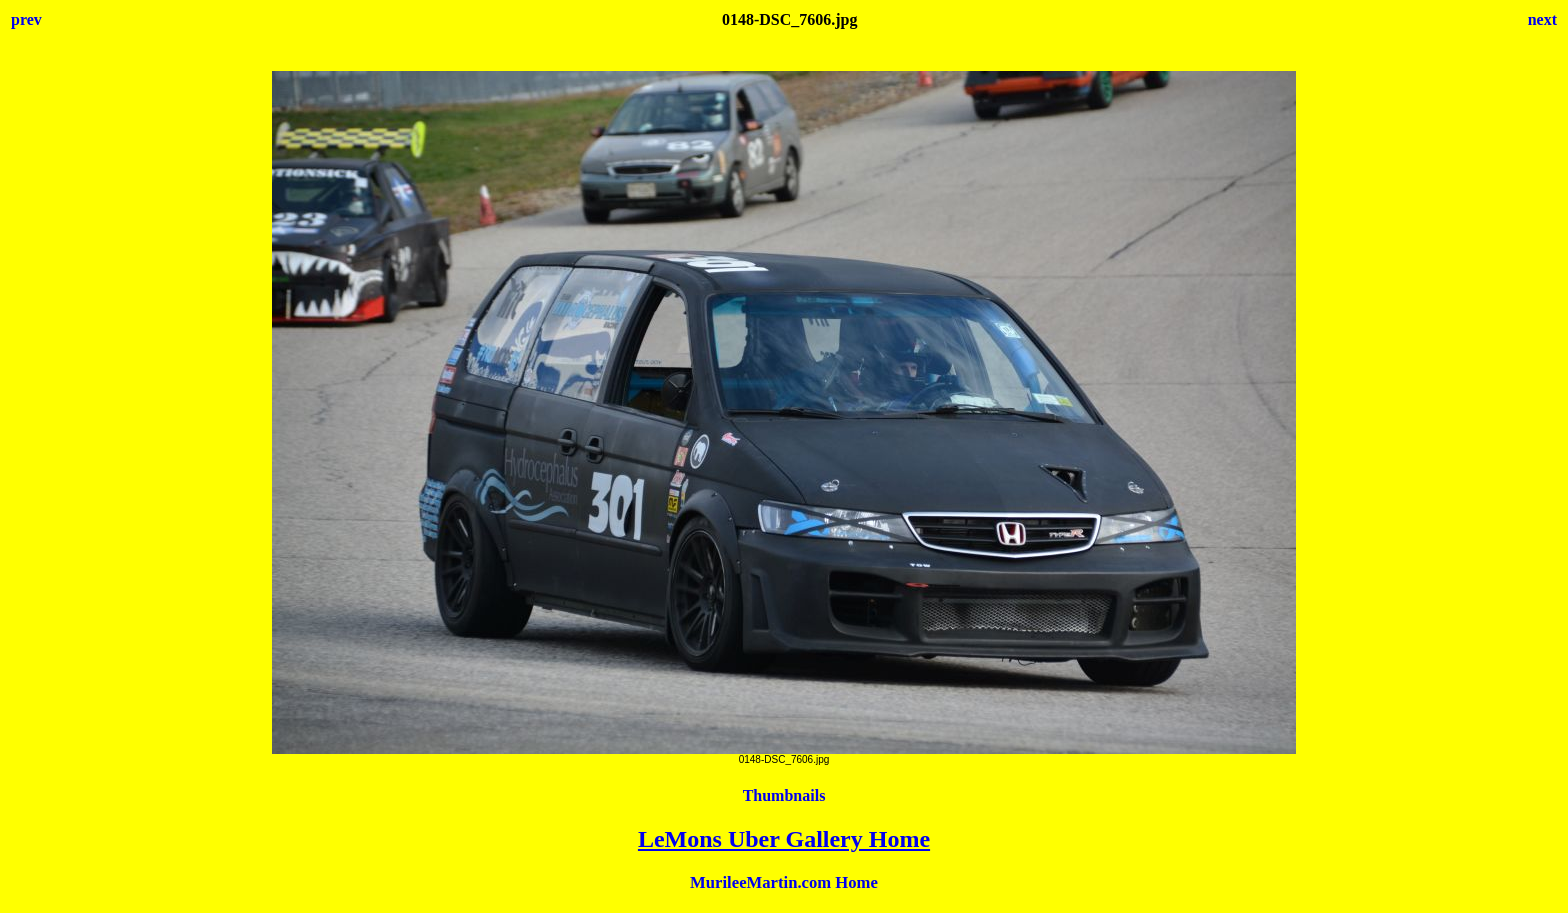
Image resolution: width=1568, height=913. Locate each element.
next (1542, 19)
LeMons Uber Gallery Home (784, 839)
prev (26, 19)
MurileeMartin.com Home (784, 882)
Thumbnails (784, 795)
